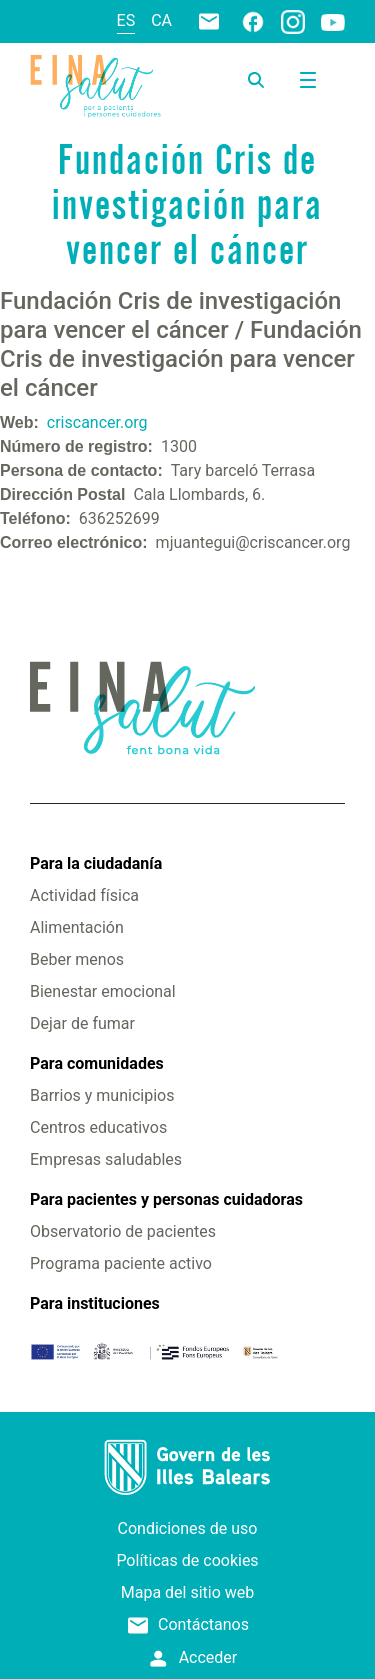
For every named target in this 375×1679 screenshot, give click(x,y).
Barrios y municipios (102, 1095)
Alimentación (77, 927)
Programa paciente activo (121, 1263)
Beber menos (77, 959)
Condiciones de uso (188, 1528)
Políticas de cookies (187, 1560)
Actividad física (84, 895)
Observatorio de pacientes (123, 1231)
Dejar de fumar (82, 1023)
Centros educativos (98, 1127)
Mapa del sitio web (188, 1592)
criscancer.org (97, 422)
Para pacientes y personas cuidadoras (166, 1199)
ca (161, 20)
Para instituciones (95, 1303)
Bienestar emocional (103, 991)
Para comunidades (97, 1063)
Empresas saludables (106, 1159)
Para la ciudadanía (96, 863)
